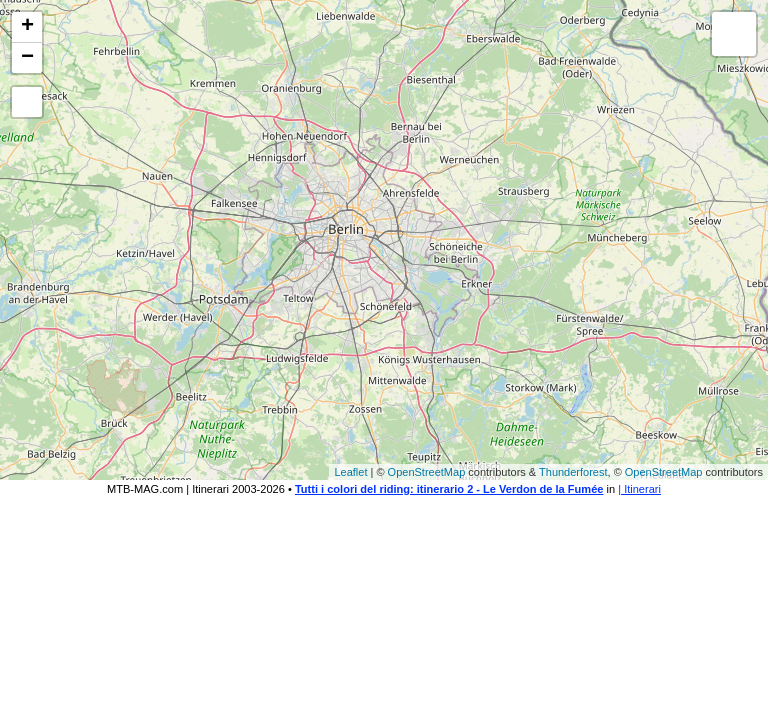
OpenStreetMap (427, 472)
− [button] (27, 58)
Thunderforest (573, 472)
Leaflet (350, 472)
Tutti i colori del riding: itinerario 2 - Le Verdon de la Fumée (449, 489)
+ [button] (27, 27)
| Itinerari (639, 489)
